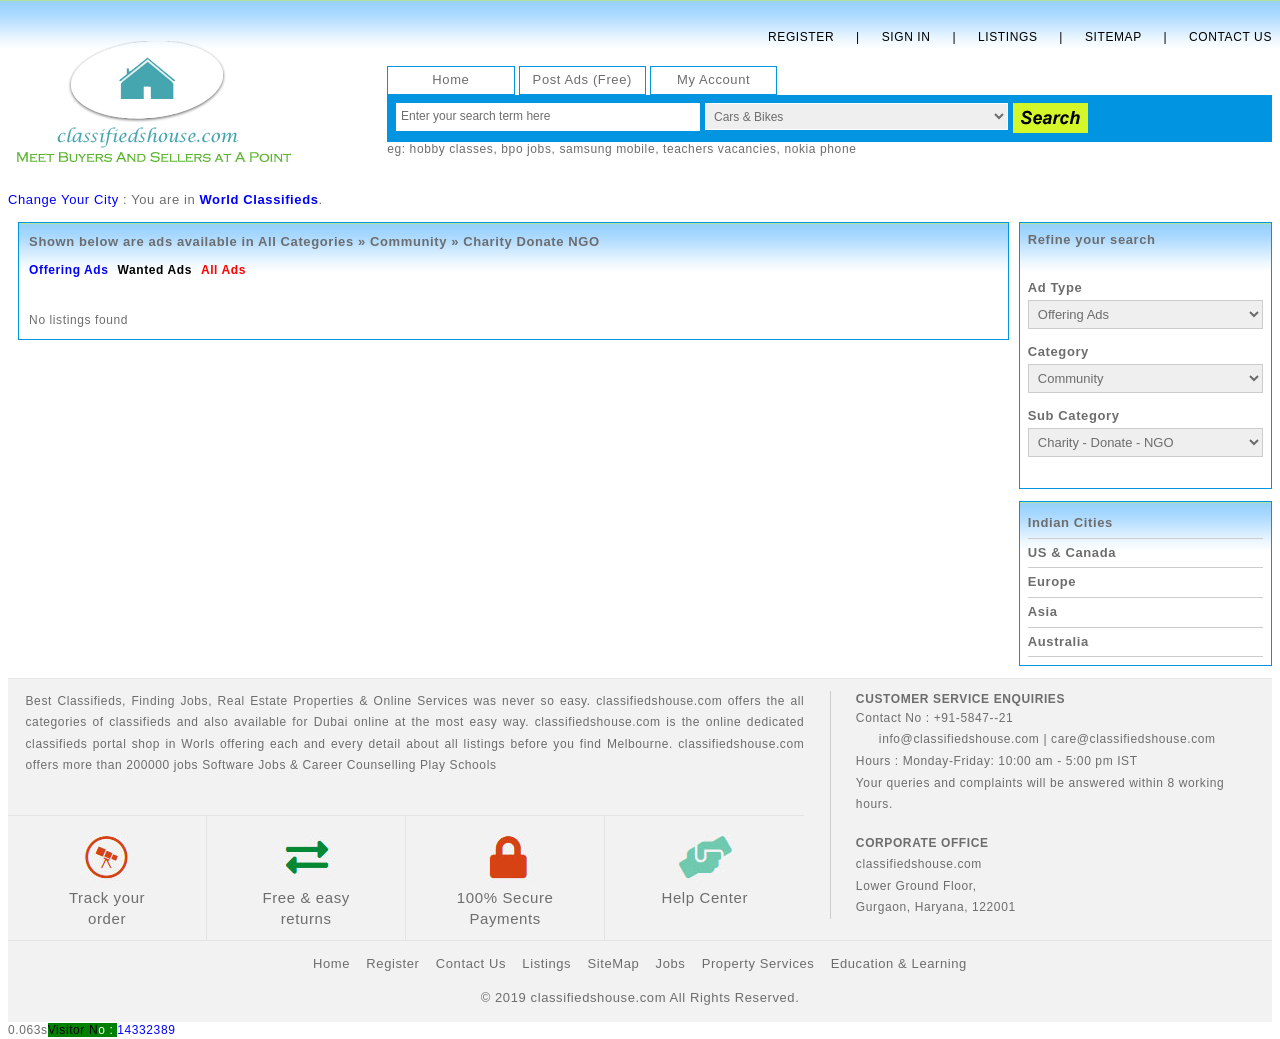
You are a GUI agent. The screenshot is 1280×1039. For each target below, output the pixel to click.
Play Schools (458, 765)
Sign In (906, 37)
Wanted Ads (154, 270)
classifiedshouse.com (741, 744)
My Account (713, 79)
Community (408, 241)
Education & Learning (899, 963)
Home (450, 79)
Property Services (758, 963)
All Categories (306, 241)
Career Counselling (359, 765)
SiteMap (613, 963)
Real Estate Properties (286, 701)
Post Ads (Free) (582, 79)
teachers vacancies (720, 149)
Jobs (194, 701)
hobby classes (452, 149)
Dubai (331, 722)
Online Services (420, 701)
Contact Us (1230, 37)
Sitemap (1113, 37)
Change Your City (63, 199)
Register (801, 37)
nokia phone (820, 149)
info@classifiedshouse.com (948, 739)
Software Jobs (244, 765)
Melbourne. (640, 744)
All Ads (223, 270)
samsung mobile (607, 149)
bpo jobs (526, 149)
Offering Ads (68, 270)
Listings (1007, 37)
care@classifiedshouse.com (1133, 739)
